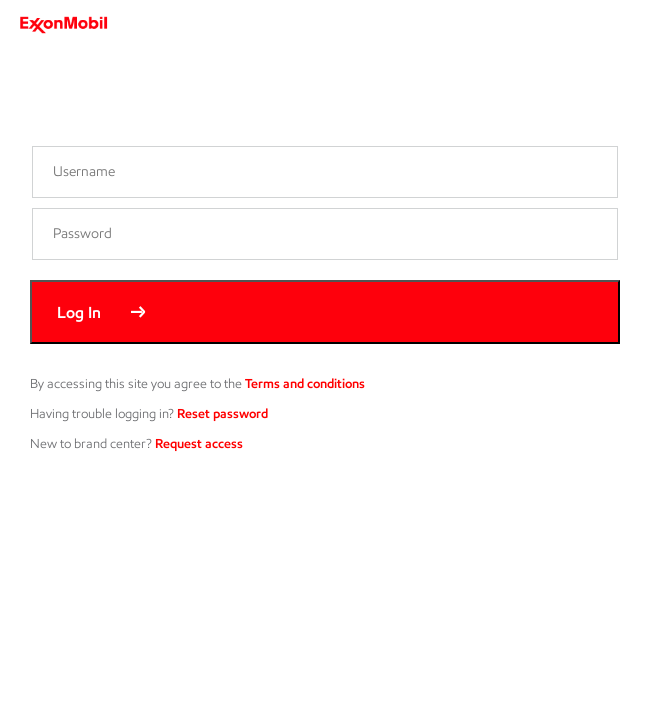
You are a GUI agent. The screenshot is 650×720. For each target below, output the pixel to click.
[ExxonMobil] (70, 25)
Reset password (222, 413)
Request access (199, 443)
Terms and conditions (305, 383)
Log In (79, 312)
